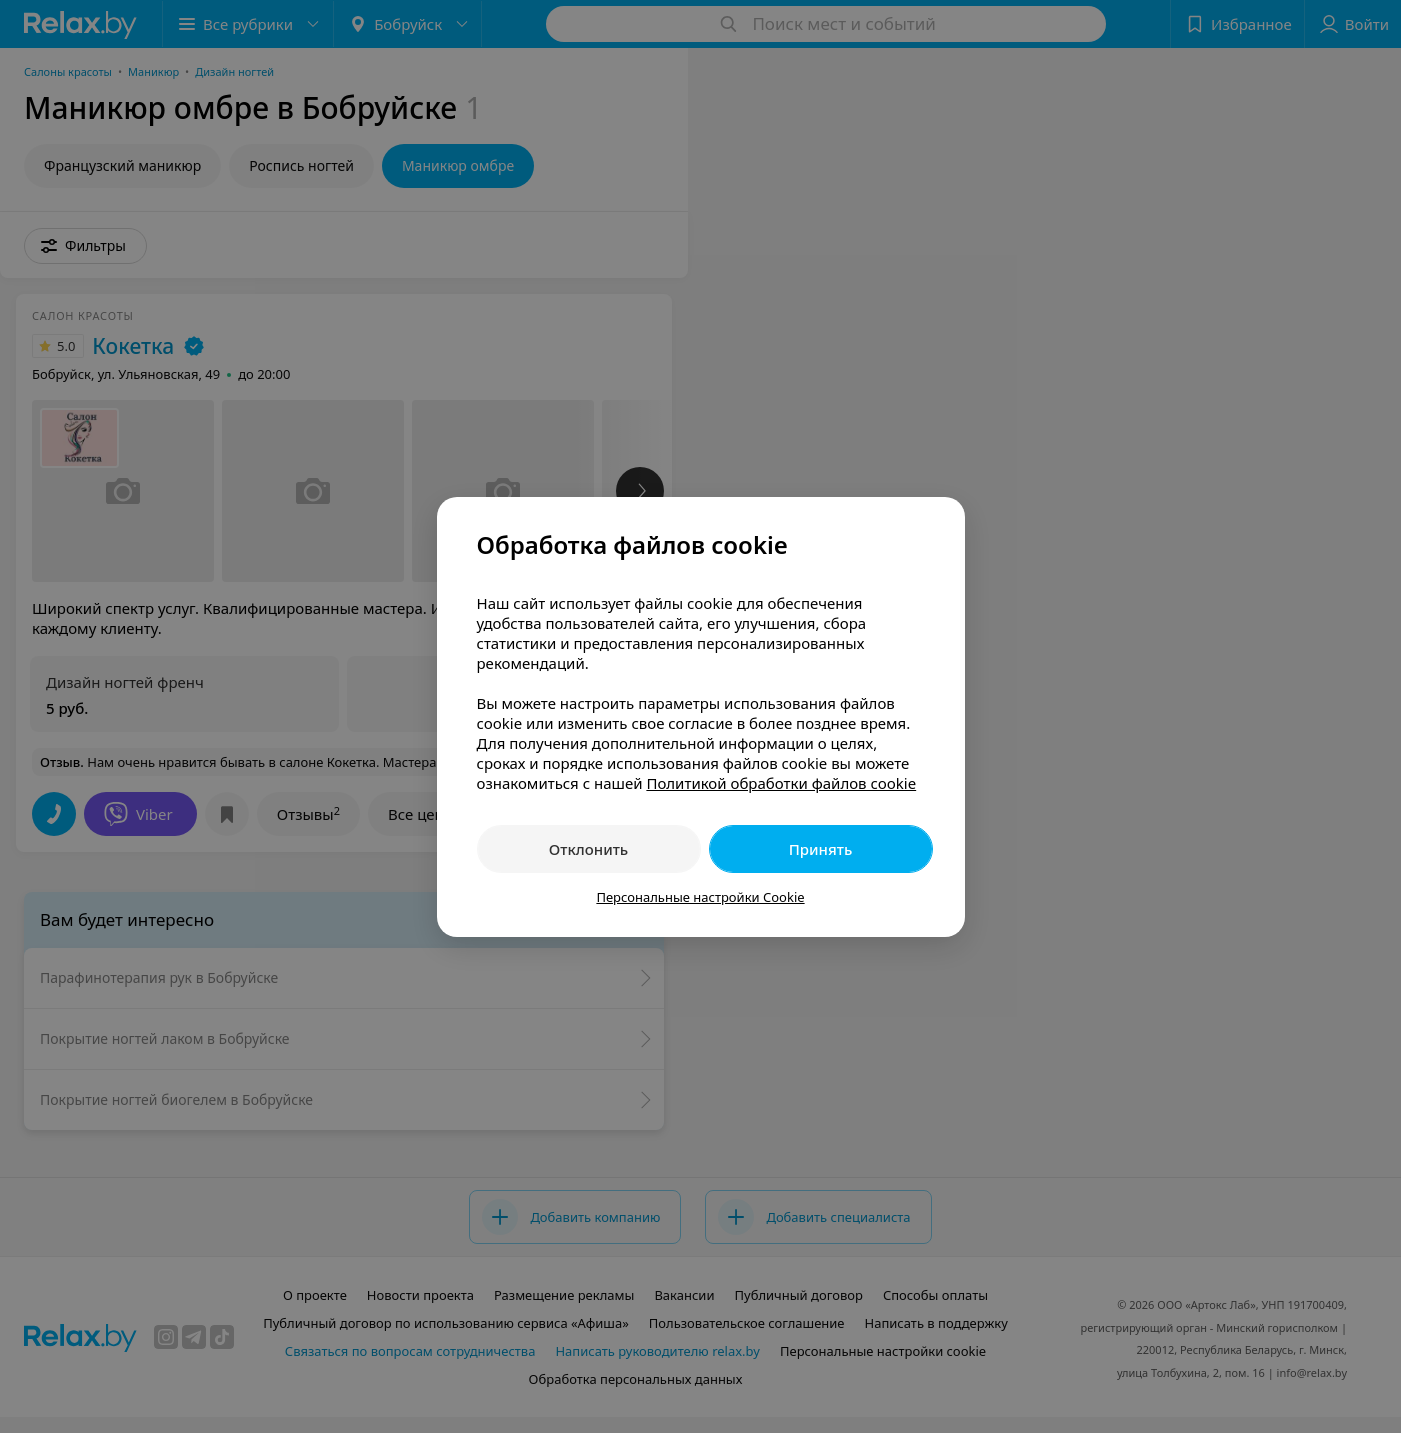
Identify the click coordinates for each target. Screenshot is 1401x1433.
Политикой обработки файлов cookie (781, 783)
